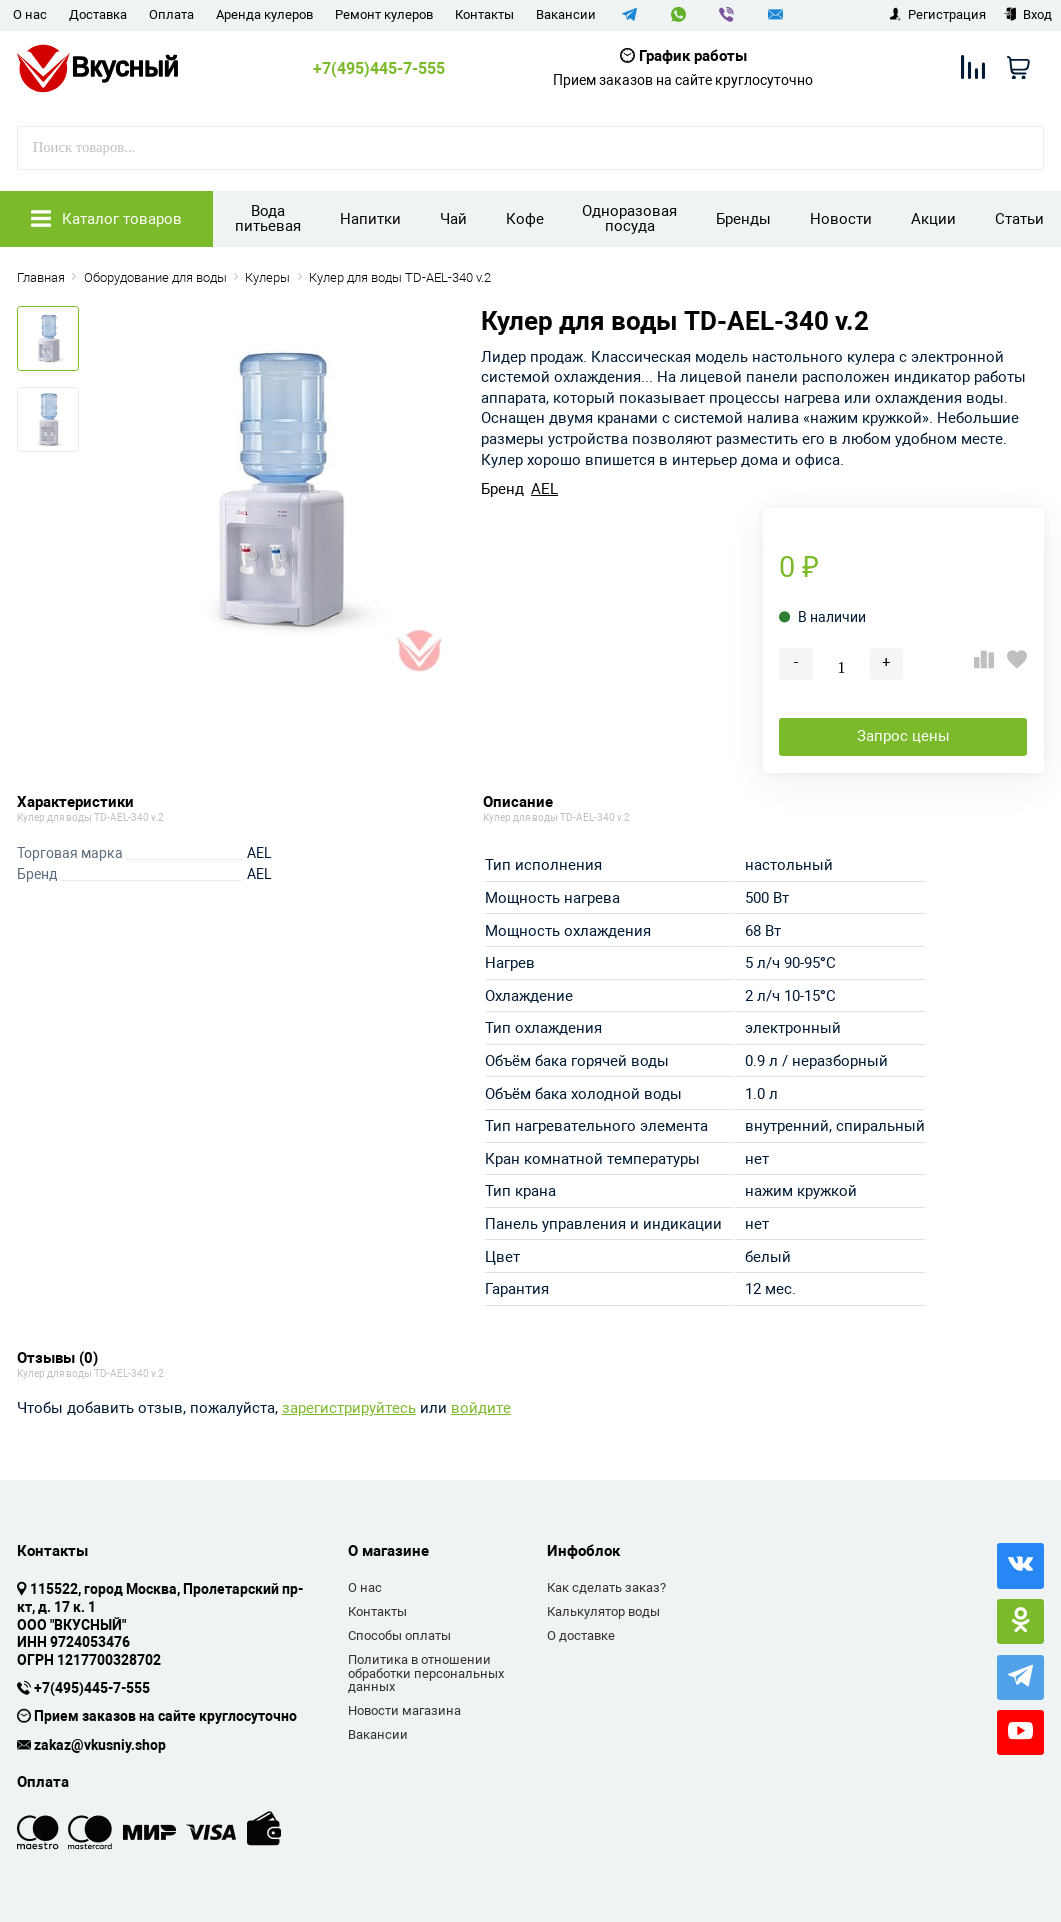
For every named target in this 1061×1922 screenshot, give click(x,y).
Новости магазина (404, 1710)
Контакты (484, 14)
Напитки (370, 219)
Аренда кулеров (264, 14)
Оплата (171, 14)
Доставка (98, 14)
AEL (544, 489)
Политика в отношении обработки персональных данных (426, 1673)
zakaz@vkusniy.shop (100, 1746)
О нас (30, 14)
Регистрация (937, 14)
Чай (453, 219)
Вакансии (566, 14)
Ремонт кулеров (384, 14)
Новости (841, 219)
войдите (481, 1408)
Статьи (1019, 219)
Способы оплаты (399, 1635)
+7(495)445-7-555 (379, 69)
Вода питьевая (268, 218)
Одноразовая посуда (629, 218)
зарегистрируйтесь (349, 1408)
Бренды (743, 219)
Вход (1027, 14)
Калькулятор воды (603, 1611)
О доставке (581, 1635)
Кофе (525, 219)
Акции (933, 219)
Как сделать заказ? (606, 1587)
